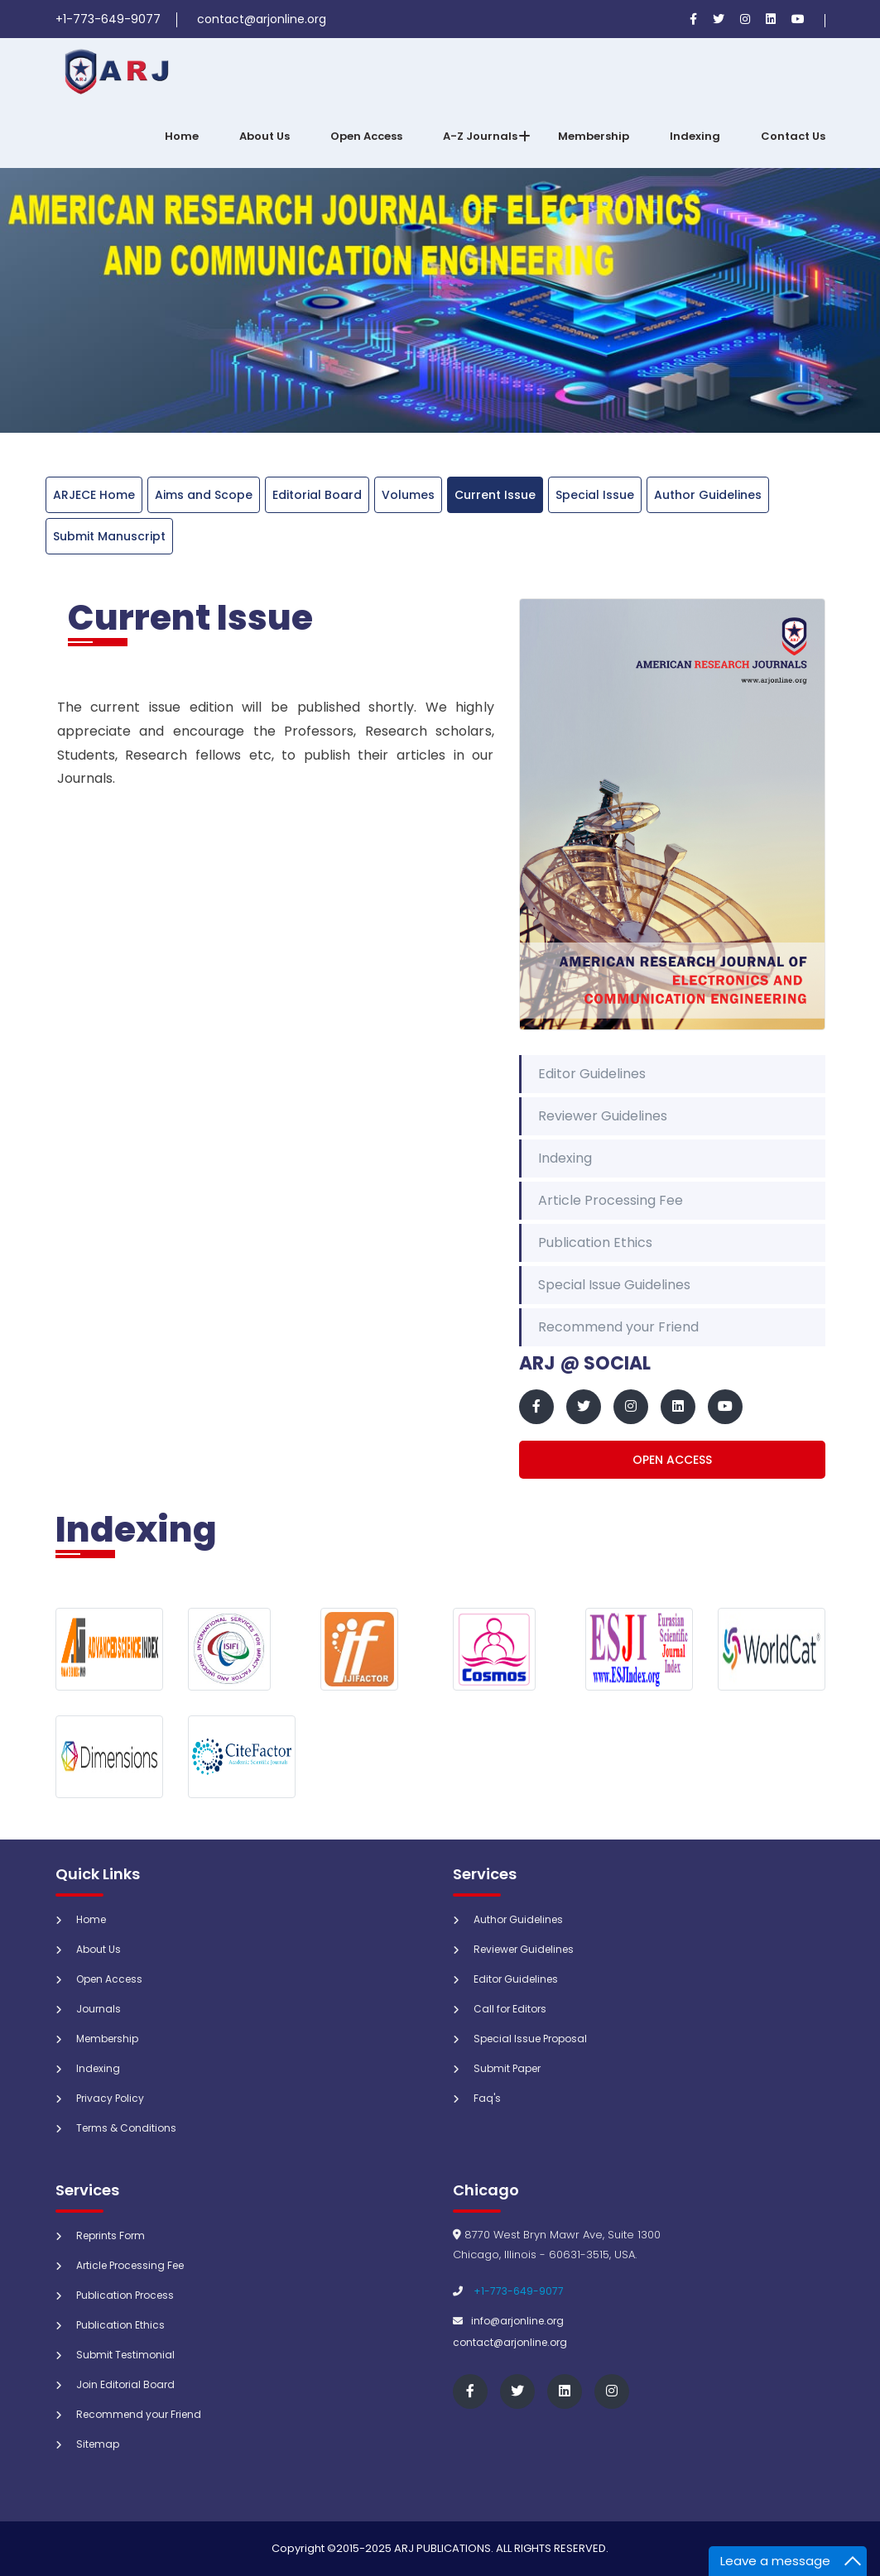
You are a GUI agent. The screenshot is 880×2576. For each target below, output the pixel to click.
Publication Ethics (595, 1242)
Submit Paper (507, 2068)
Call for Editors (510, 2009)
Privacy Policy (110, 2098)
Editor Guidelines (592, 1073)
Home (182, 136)
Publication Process (125, 2295)
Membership (593, 136)
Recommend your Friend (618, 1326)
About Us (264, 136)
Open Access (366, 136)
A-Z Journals (480, 136)
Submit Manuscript (109, 536)
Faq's (487, 2098)
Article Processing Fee (610, 1200)
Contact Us (793, 136)
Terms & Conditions (126, 2128)
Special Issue (594, 495)
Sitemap (97, 2444)
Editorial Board (317, 495)
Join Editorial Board (125, 2384)
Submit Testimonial (125, 2355)
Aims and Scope (203, 495)
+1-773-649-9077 (519, 2291)
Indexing (695, 136)
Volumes (408, 495)
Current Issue (495, 495)
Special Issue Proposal (530, 2039)
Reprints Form (110, 2235)
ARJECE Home (94, 495)
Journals (98, 2009)
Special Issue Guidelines (614, 1284)
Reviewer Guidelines (602, 1115)
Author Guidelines (708, 495)
